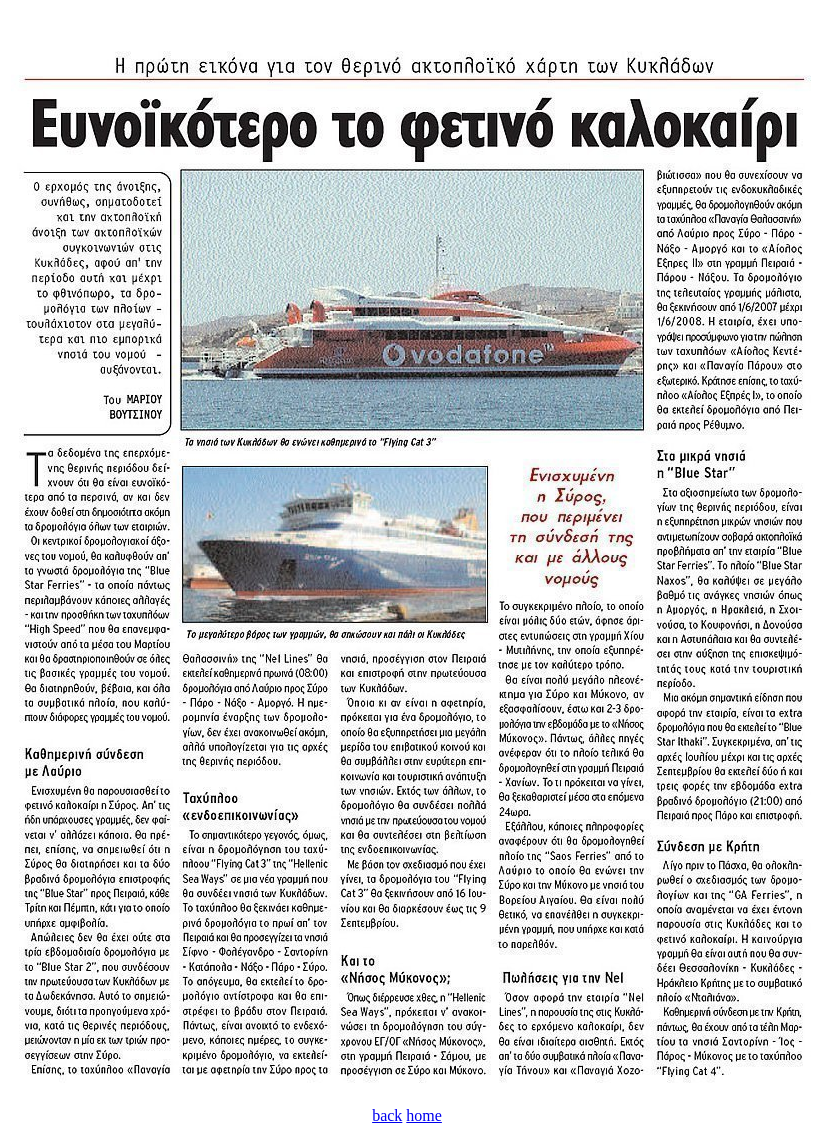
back (387, 1115)
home (424, 1115)
